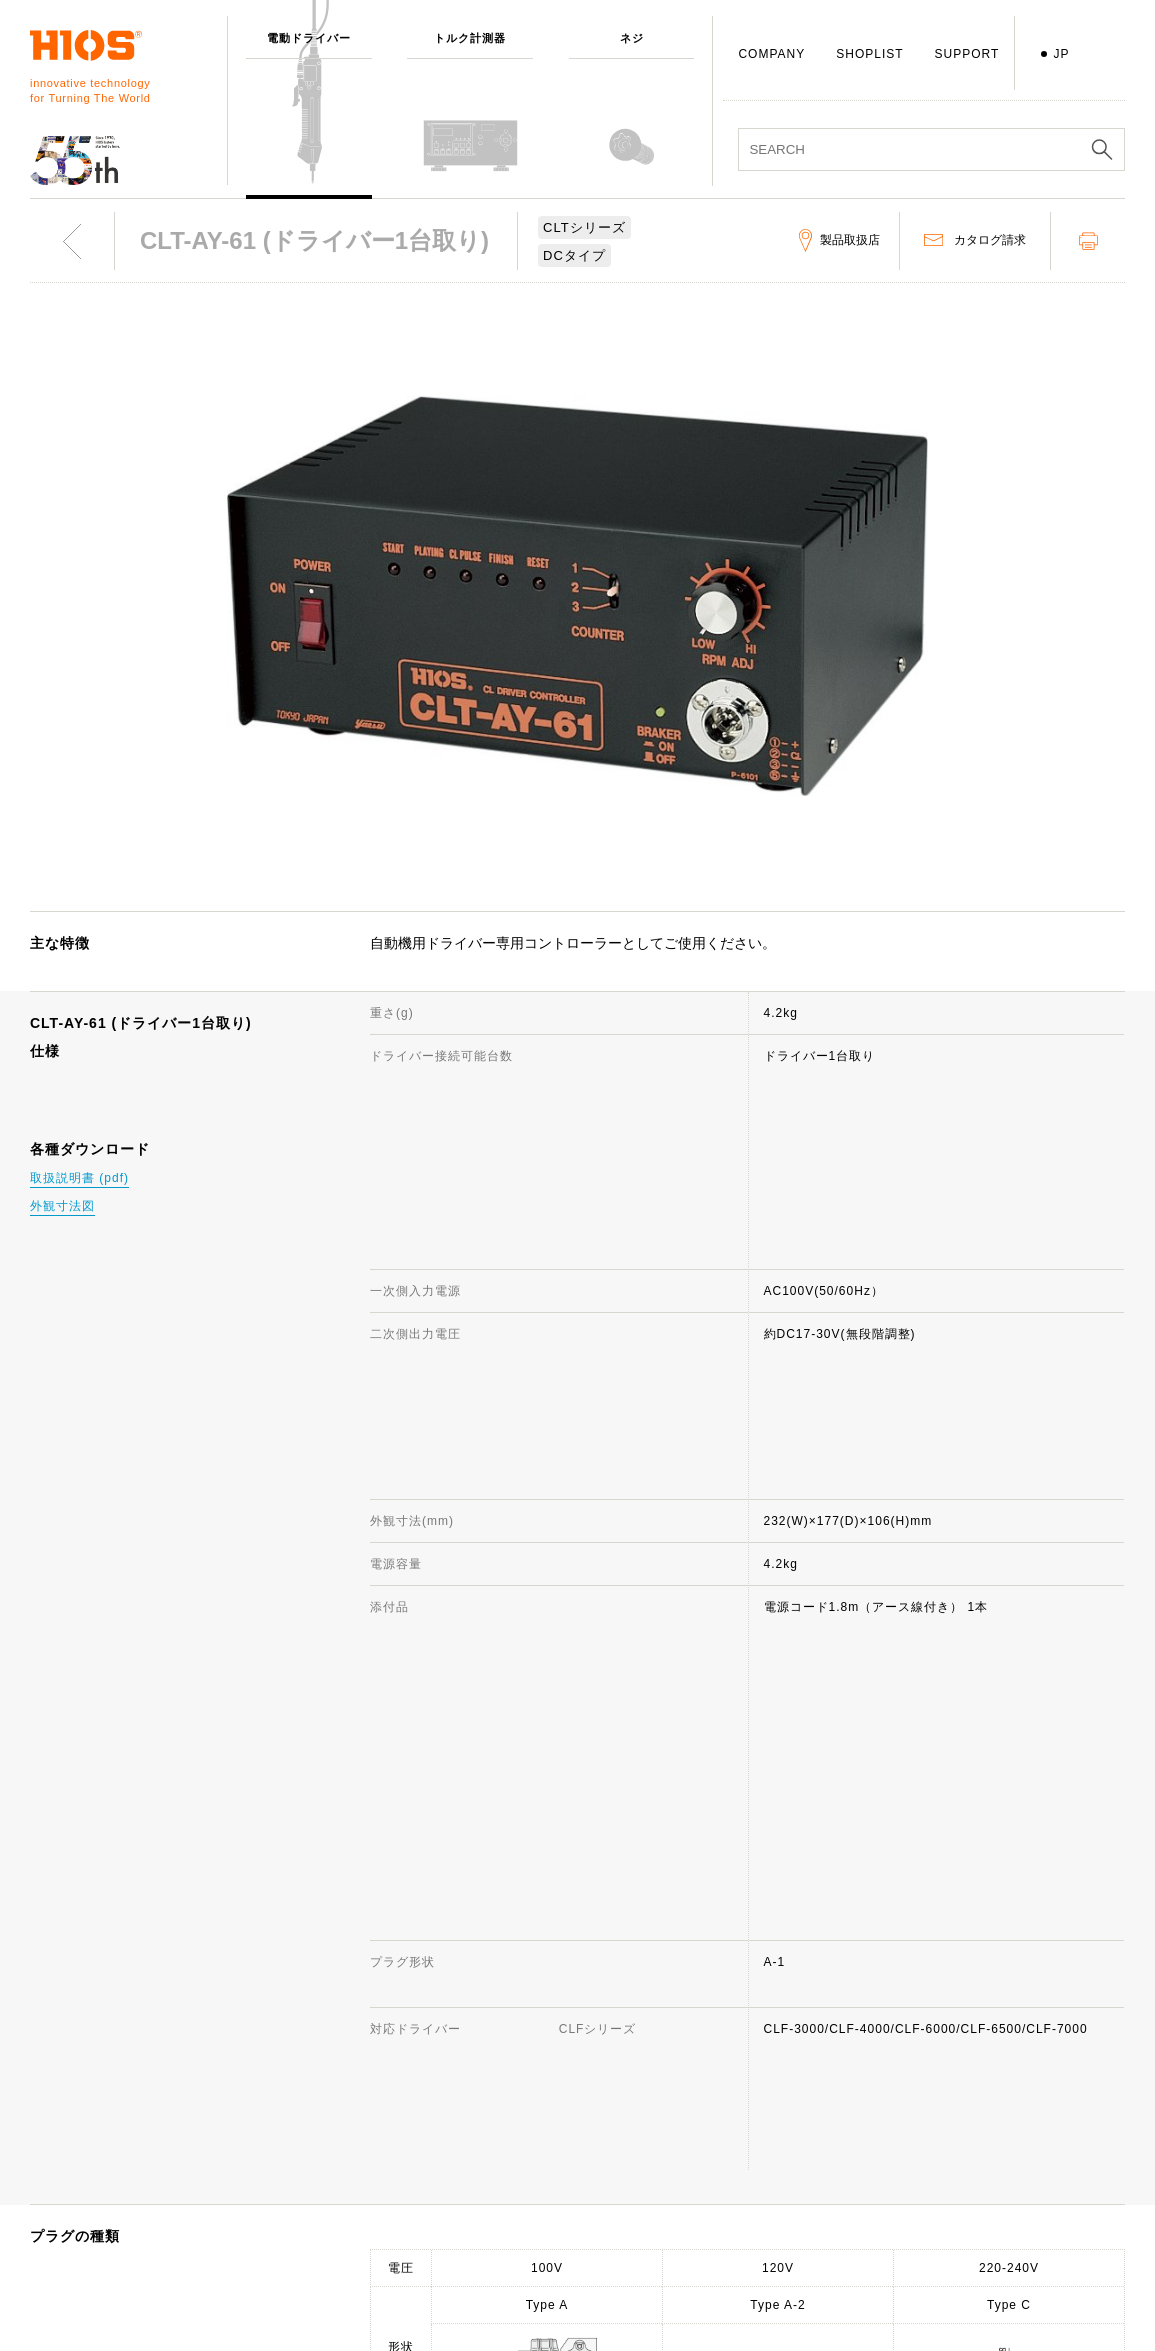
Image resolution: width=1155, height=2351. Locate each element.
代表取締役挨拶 (523, 2108)
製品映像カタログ (981, 2137)
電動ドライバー (302, 2050)
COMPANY (771, 54)
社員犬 (497, 2224)
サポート (729, 2050)
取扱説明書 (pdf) (79, 1178)
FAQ (716, 2108)
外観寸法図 (62, 1206)
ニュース (955, 2079)
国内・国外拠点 (523, 2195)
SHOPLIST (869, 54)
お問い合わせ (742, 2079)
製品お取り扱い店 (755, 2166)
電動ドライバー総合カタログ (1013, 2108)
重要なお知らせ (974, 2166)
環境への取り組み (530, 2311)
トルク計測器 (296, 2079)
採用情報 (504, 2282)
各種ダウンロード (755, 2195)
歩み (491, 2137)
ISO (490, 2253)
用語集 (722, 2224)
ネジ (270, 2108)
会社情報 (504, 2050)
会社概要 (504, 2079)
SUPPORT (967, 54)
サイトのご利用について (1000, 2050)
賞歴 (491, 2166)
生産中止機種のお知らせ (774, 2137)
